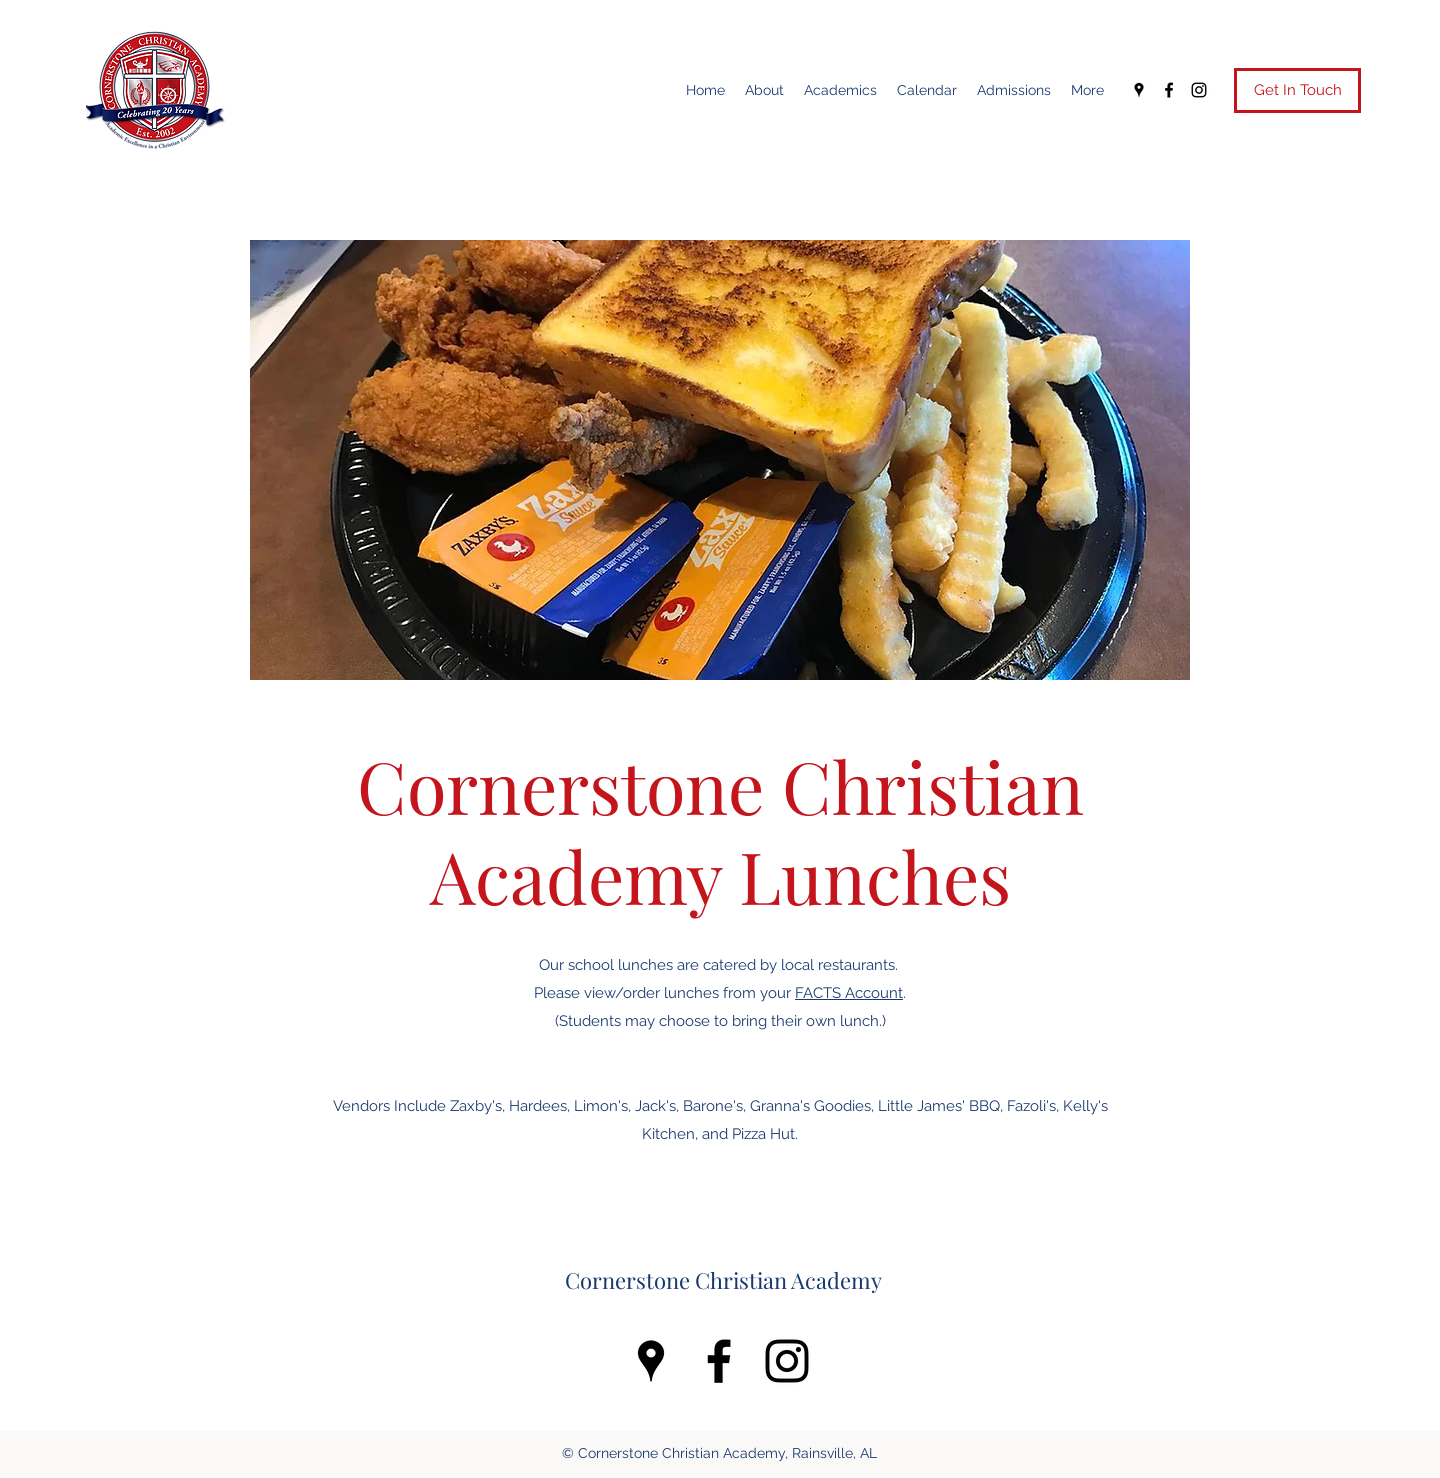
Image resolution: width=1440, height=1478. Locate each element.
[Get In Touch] (1297, 90)
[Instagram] (1199, 90)
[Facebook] (1169, 90)
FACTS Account (849, 993)
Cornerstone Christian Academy (723, 1280)
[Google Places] (1139, 90)
